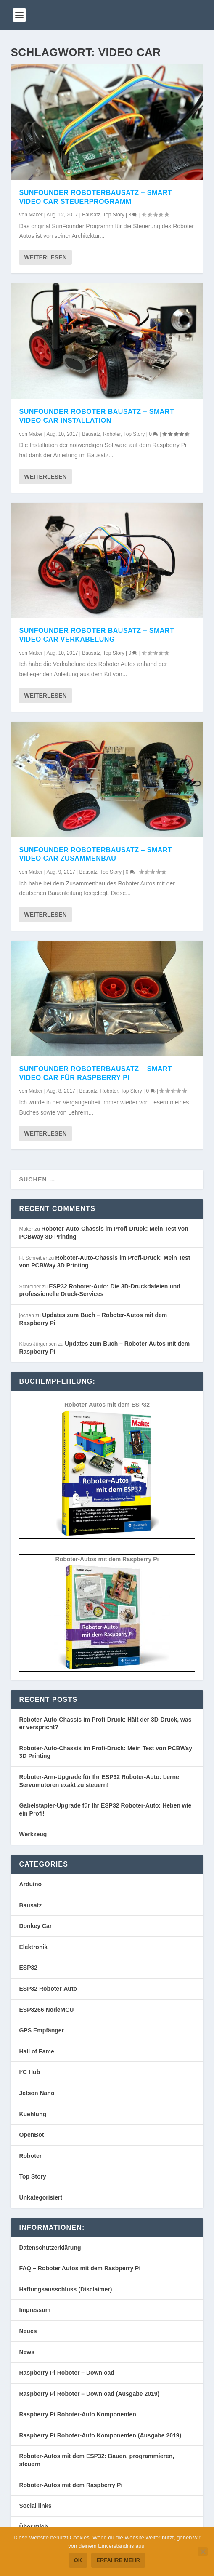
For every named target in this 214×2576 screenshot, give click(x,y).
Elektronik (33, 1947)
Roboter (112, 434)
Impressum (34, 2310)
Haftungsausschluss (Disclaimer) (65, 2289)
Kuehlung (32, 2114)
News (26, 2352)
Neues (28, 2331)
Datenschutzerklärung (50, 2247)
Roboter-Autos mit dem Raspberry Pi (70, 2485)
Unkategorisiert (40, 2197)
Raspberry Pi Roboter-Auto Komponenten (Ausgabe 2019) (100, 2435)
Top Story (113, 215)
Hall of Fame (36, 2051)
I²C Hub (29, 2072)
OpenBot (31, 2134)
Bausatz (91, 215)
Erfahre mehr (118, 2560)
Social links (35, 2505)
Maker (35, 215)
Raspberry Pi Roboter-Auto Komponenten (77, 2414)
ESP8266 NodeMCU (46, 2009)
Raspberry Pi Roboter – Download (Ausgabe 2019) (89, 2393)
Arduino (30, 1884)
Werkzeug (33, 1834)
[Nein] (203, 2551)
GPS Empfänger (41, 2030)
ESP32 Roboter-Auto (48, 1988)
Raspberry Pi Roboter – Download (66, 2372)
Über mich (33, 2526)
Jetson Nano (36, 2093)
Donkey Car (35, 1926)
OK (78, 2560)
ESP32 (28, 1967)
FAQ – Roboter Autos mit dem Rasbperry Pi (79, 2268)
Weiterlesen (45, 257)
